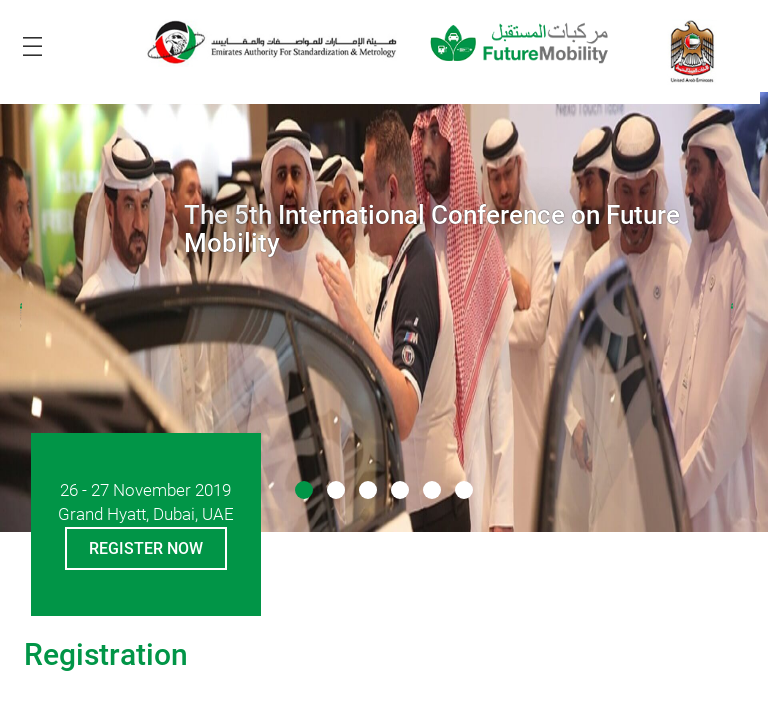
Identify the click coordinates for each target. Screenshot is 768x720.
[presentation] (28, 318)
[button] (304, 490)
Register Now (146, 548)
